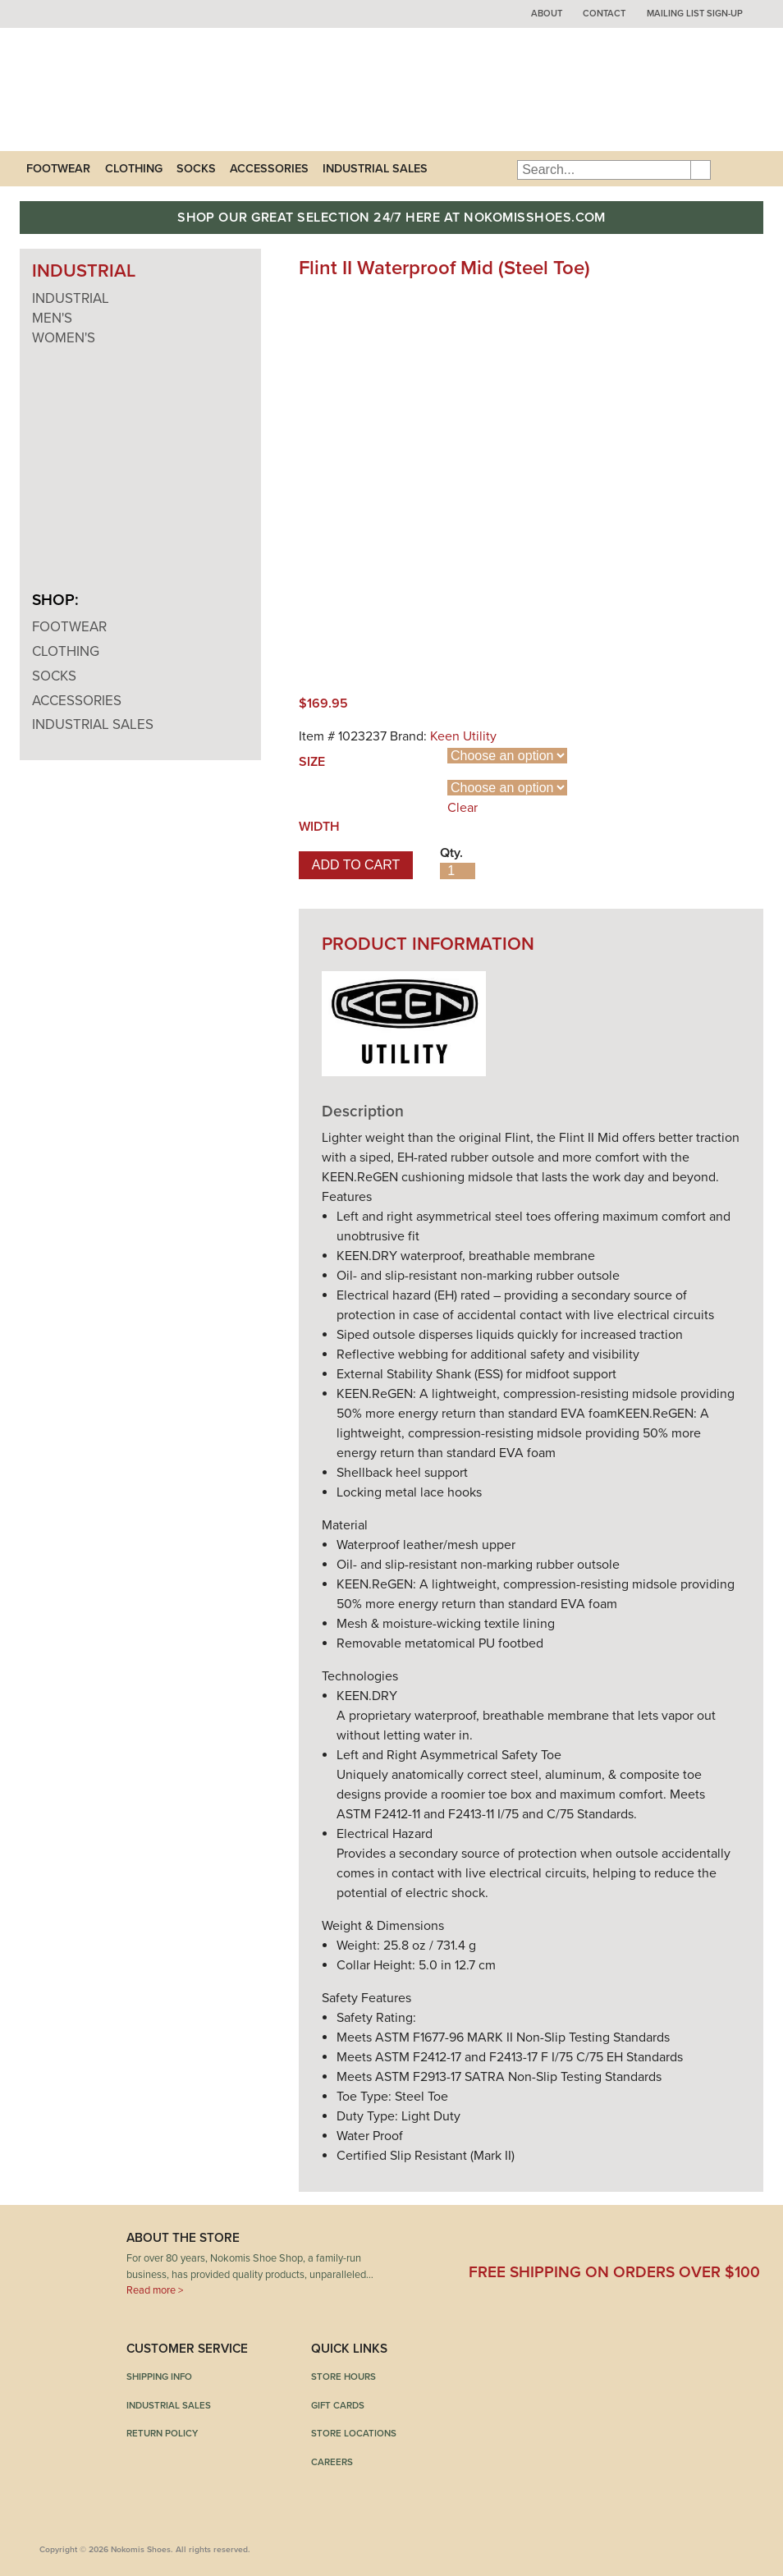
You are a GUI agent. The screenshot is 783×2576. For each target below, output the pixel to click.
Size (312, 762)
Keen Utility (463, 736)
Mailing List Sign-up (695, 13)
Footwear (58, 169)
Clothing (134, 169)
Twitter (568, 2243)
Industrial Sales (375, 169)
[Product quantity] (457, 871)
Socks (196, 169)
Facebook (478, 2243)
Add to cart (356, 865)
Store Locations (353, 2433)
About (546, 13)
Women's (63, 337)
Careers (332, 2462)
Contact (604, 13)
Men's (52, 318)
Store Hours (343, 2376)
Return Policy (162, 2433)
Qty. (451, 853)
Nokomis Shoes (128, 89)
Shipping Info (159, 2376)
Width (319, 826)
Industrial (70, 298)
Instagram (751, 2243)
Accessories (269, 169)
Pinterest (660, 2243)
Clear (462, 808)
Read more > (154, 2290)
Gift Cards (337, 2405)
